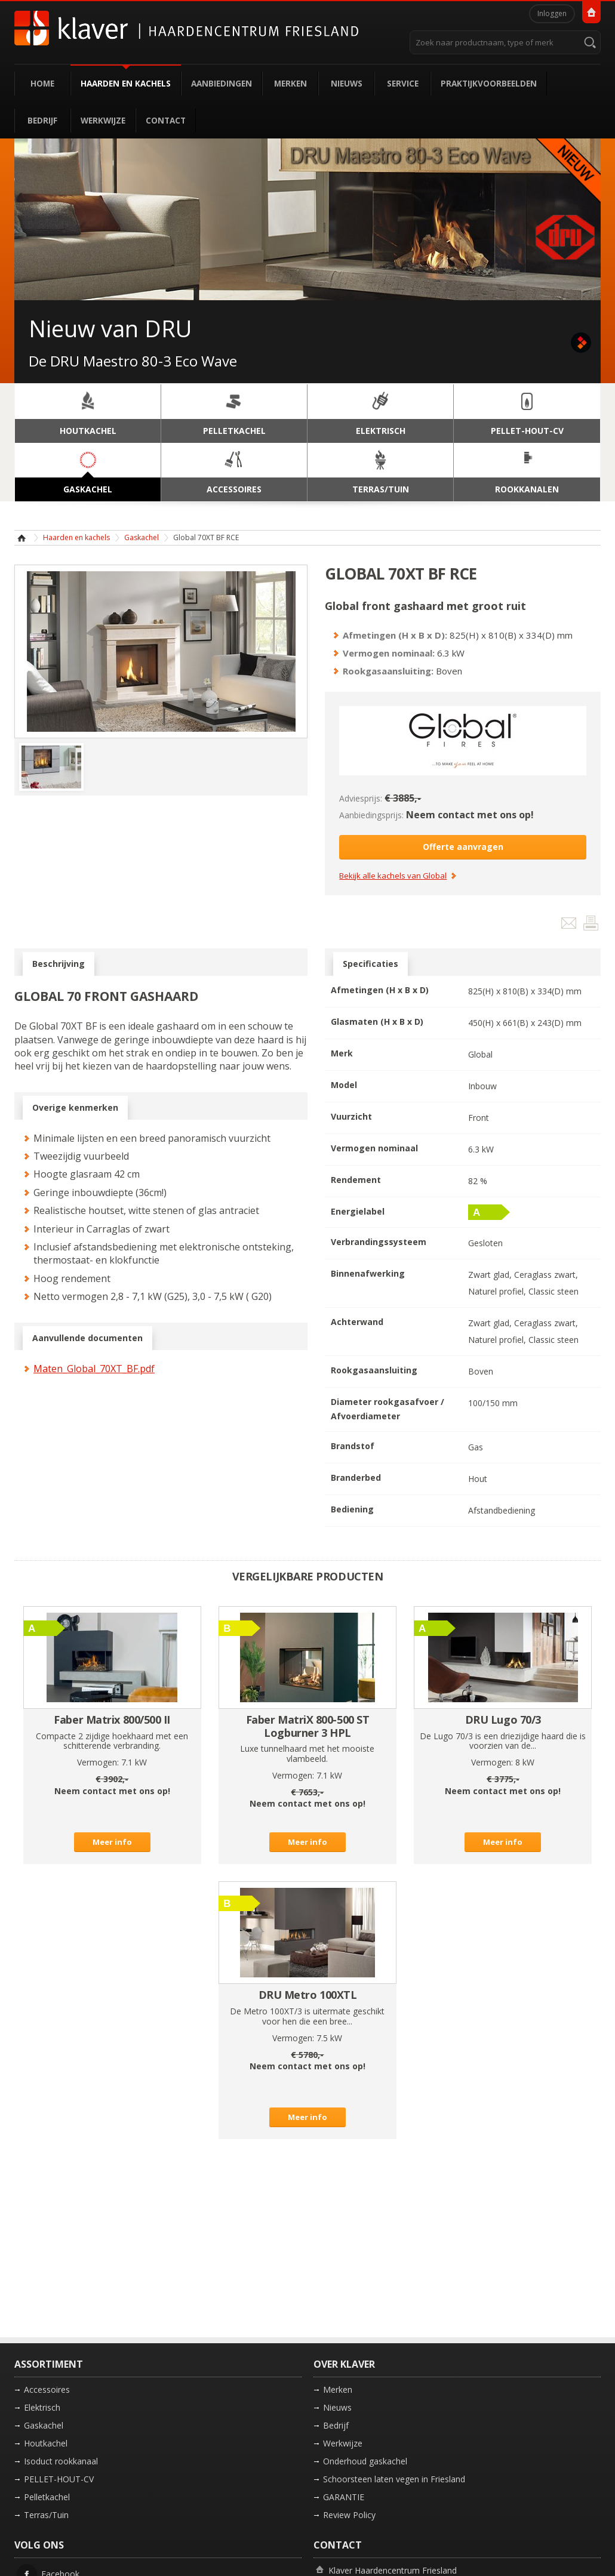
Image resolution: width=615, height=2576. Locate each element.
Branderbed (356, 1477)
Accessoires (47, 2389)
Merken (290, 83)
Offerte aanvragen (463, 846)
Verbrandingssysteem (378, 1241)
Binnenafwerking (368, 1273)
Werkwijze (103, 120)
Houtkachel (45, 2443)
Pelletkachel (47, 2497)
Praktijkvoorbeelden (489, 83)
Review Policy (349, 2514)
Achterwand (357, 1321)
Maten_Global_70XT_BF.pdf (94, 1368)
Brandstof (352, 1446)
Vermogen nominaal (374, 1148)
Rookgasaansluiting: (388, 671)
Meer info (112, 1842)
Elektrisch (42, 2407)
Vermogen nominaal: (389, 653)
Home (42, 83)
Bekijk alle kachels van (393, 876)
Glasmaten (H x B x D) (377, 1021)
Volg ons (39, 2545)
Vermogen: (98, 1762)
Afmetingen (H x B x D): (395, 635)
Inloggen (552, 13)
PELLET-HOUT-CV (59, 2479)
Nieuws (346, 83)
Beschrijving (58, 964)
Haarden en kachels (126, 83)
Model (344, 1084)
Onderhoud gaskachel (365, 2461)
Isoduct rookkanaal (61, 2461)
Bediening (352, 1509)
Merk (342, 1053)
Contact (166, 120)
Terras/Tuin (46, 2514)
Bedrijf (42, 120)
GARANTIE (343, 2497)
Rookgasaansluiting (374, 1370)
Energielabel (358, 1211)
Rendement (356, 1179)
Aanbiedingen (221, 83)
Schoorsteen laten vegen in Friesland (394, 2479)
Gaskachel (141, 537)
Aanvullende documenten (87, 1338)
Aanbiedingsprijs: (371, 815)
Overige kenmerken (75, 1108)
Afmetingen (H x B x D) (380, 990)
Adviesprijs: (360, 798)
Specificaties (370, 964)
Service (403, 83)
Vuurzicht (351, 1116)
